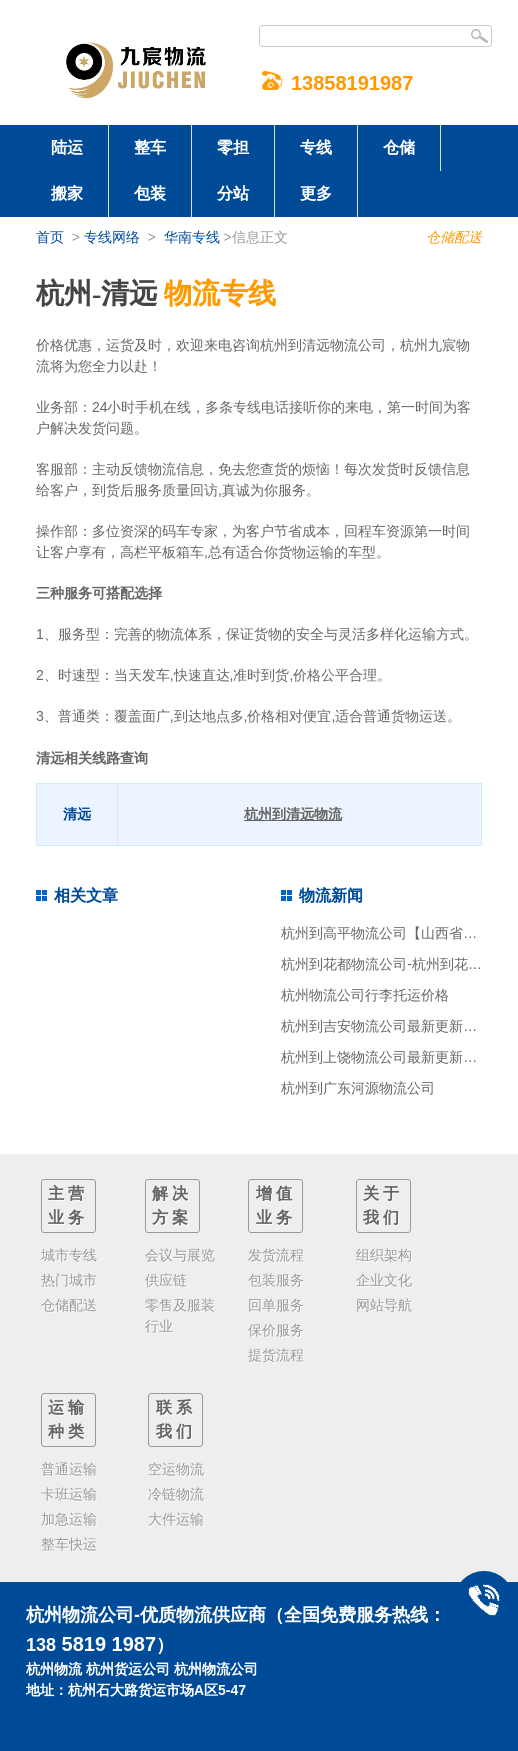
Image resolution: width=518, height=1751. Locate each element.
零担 (233, 147)
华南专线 (192, 237)
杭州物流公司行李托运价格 (365, 995)
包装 (150, 193)
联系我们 (176, 1419)
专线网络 (112, 237)
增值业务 (276, 1205)
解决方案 (172, 1205)
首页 (50, 237)
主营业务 (68, 1205)
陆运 (67, 147)
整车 (150, 147)
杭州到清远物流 (293, 814)
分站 (233, 193)
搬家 (67, 193)
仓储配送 (454, 237)
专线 (316, 147)
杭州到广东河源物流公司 (358, 1088)
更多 (316, 193)
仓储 (399, 147)
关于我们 (383, 1205)
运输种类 (68, 1419)
